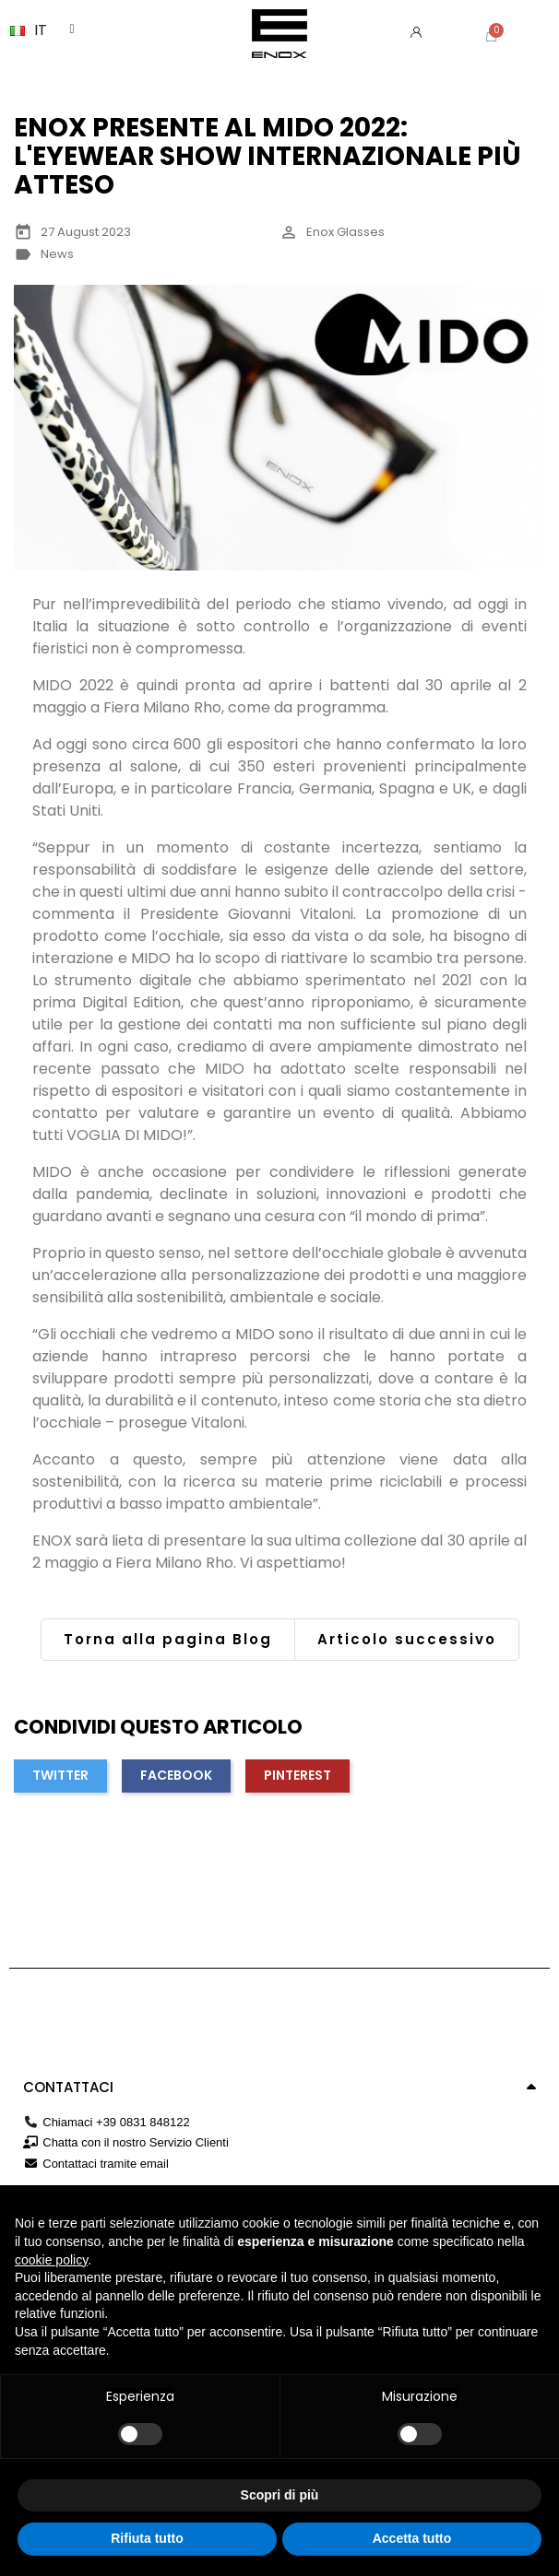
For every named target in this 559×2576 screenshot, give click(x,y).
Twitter (60, 1775)
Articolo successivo (406, 1639)
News (57, 254)
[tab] (279, 2087)
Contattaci (68, 2087)
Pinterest (297, 1775)
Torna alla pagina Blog (168, 1639)
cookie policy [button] (51, 2260)
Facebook (176, 1775)
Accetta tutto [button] (412, 2538)
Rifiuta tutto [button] (147, 2538)
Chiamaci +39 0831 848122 (115, 2122)
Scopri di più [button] (280, 2495)
